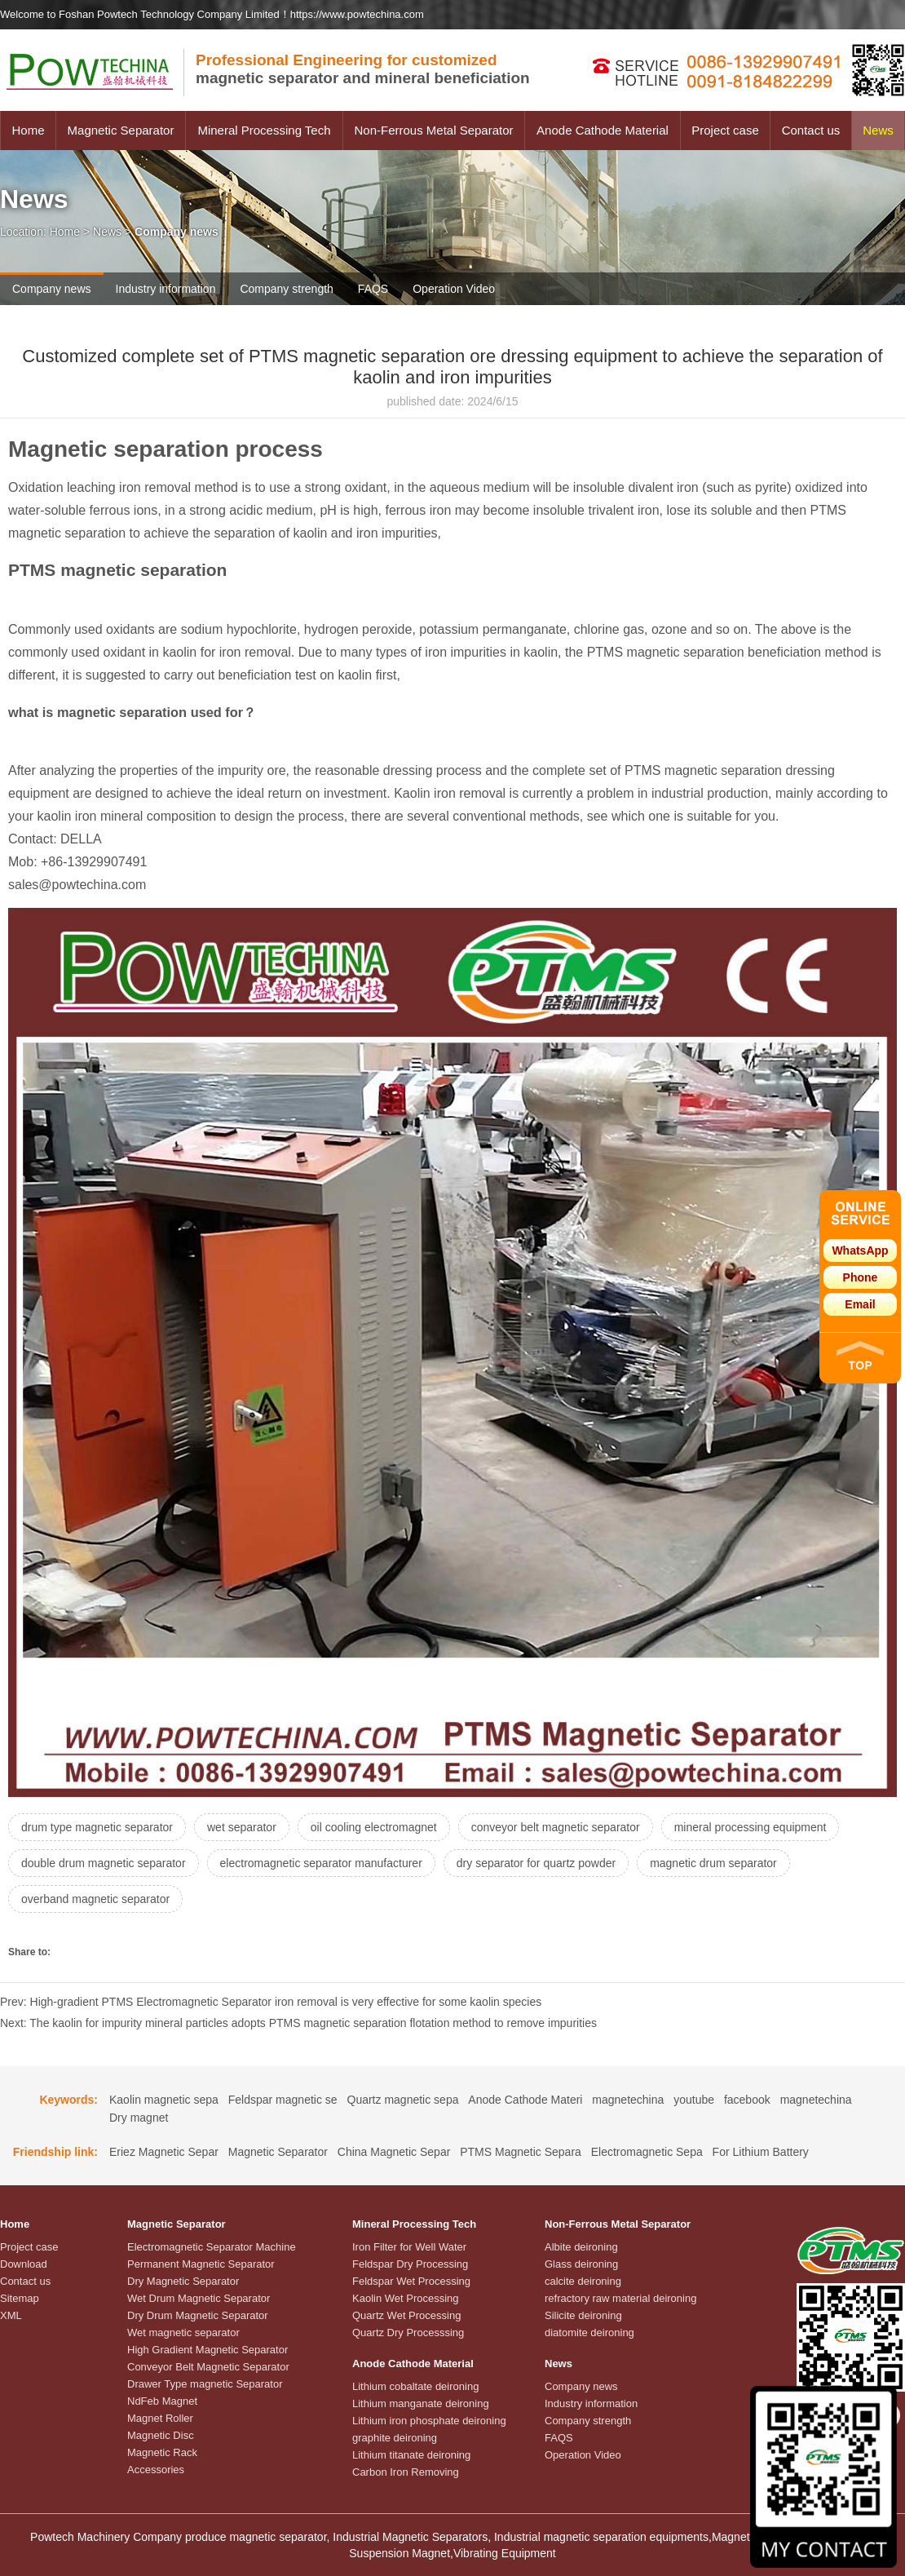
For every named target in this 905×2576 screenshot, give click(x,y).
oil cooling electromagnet (374, 1827)
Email (860, 1304)
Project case (725, 130)
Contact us (811, 130)
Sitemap (19, 2298)
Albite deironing (581, 2247)
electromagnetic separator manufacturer (321, 1863)
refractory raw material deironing (620, 2298)
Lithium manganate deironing (420, 2403)
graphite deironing (394, 2438)
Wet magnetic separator (183, 2332)
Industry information (166, 288)
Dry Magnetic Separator (183, 2281)
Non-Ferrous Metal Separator (433, 130)
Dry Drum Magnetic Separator (197, 2315)
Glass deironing (581, 2264)
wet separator (241, 1827)
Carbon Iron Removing (405, 2472)
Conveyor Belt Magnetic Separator (208, 2367)
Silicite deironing (583, 2315)
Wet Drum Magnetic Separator (198, 2298)
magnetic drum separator (713, 1863)
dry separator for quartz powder (536, 1863)
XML (11, 2315)
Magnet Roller (160, 2418)
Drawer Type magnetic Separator (205, 2384)
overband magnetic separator (95, 1898)
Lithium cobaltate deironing (415, 2386)
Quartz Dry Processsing (408, 2332)
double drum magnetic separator (103, 1863)
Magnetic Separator (121, 130)
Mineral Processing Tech (263, 130)
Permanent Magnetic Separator (201, 2264)
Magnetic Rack (162, 2452)
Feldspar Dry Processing (410, 2264)
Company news (51, 288)
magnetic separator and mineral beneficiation (363, 68)
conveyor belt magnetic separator (555, 1827)
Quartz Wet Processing (406, 2315)
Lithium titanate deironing (411, 2455)
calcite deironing (583, 2281)
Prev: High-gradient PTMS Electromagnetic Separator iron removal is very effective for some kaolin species (270, 2001)
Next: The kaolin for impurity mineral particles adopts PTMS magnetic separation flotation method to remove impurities (298, 2022)
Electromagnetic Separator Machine (211, 2247)
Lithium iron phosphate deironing (429, 2420)
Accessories (155, 2469)
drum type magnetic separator (97, 1827)
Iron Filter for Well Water (409, 2247)
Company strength (286, 288)
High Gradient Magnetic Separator (207, 2350)
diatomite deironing (589, 2332)
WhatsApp (860, 1250)
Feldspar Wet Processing (411, 2281)
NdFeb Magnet (162, 2401)
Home (27, 130)
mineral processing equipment (750, 1827)
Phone (860, 1277)
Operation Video (454, 288)
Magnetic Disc (160, 2435)
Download (23, 2264)
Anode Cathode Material (602, 130)
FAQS (373, 288)
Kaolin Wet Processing (405, 2298)
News (878, 130)
